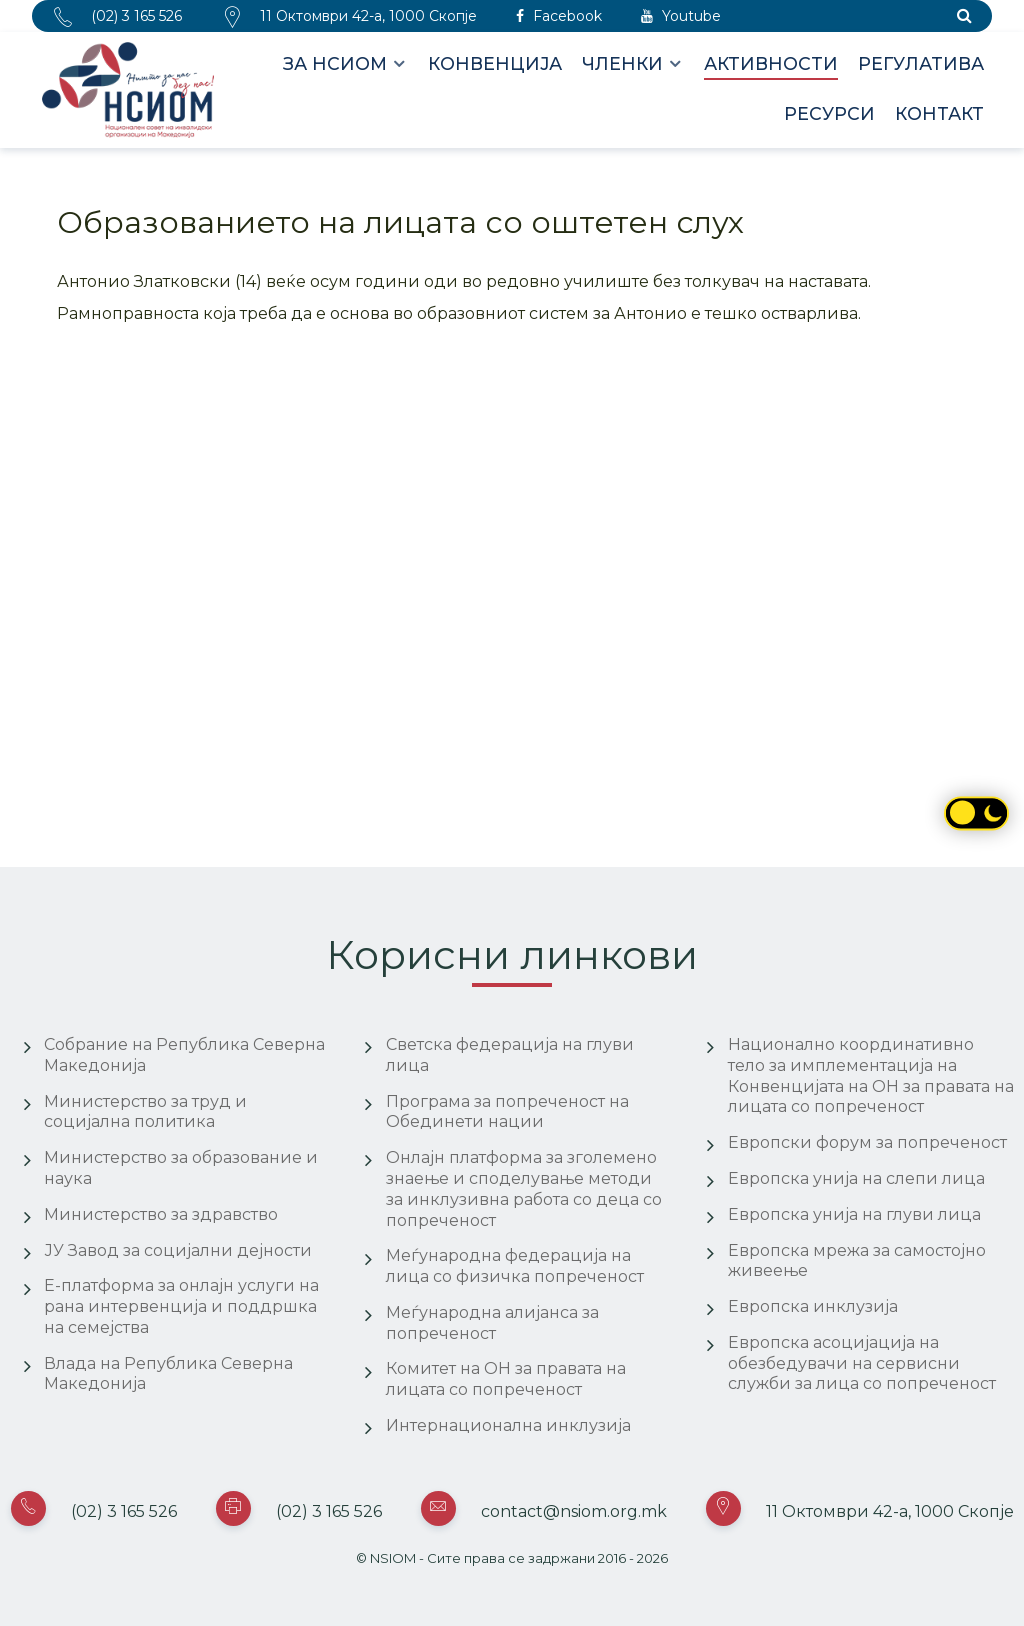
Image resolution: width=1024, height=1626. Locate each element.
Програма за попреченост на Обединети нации (507, 1112)
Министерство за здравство (161, 1214)
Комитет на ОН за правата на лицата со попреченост (506, 1379)
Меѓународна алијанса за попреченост (492, 1323)
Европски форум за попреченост (867, 1142)
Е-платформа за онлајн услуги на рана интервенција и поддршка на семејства (181, 1306)
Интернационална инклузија (508, 1425)
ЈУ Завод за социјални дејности (178, 1250)
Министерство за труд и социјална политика (145, 1112)
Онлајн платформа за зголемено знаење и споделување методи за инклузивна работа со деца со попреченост (524, 1188)
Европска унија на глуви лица (854, 1214)
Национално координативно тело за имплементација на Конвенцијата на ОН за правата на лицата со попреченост (871, 1075)
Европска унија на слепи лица (856, 1178)
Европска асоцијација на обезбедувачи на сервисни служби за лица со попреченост (862, 1363)
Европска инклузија (813, 1306)
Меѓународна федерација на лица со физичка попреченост (515, 1266)
